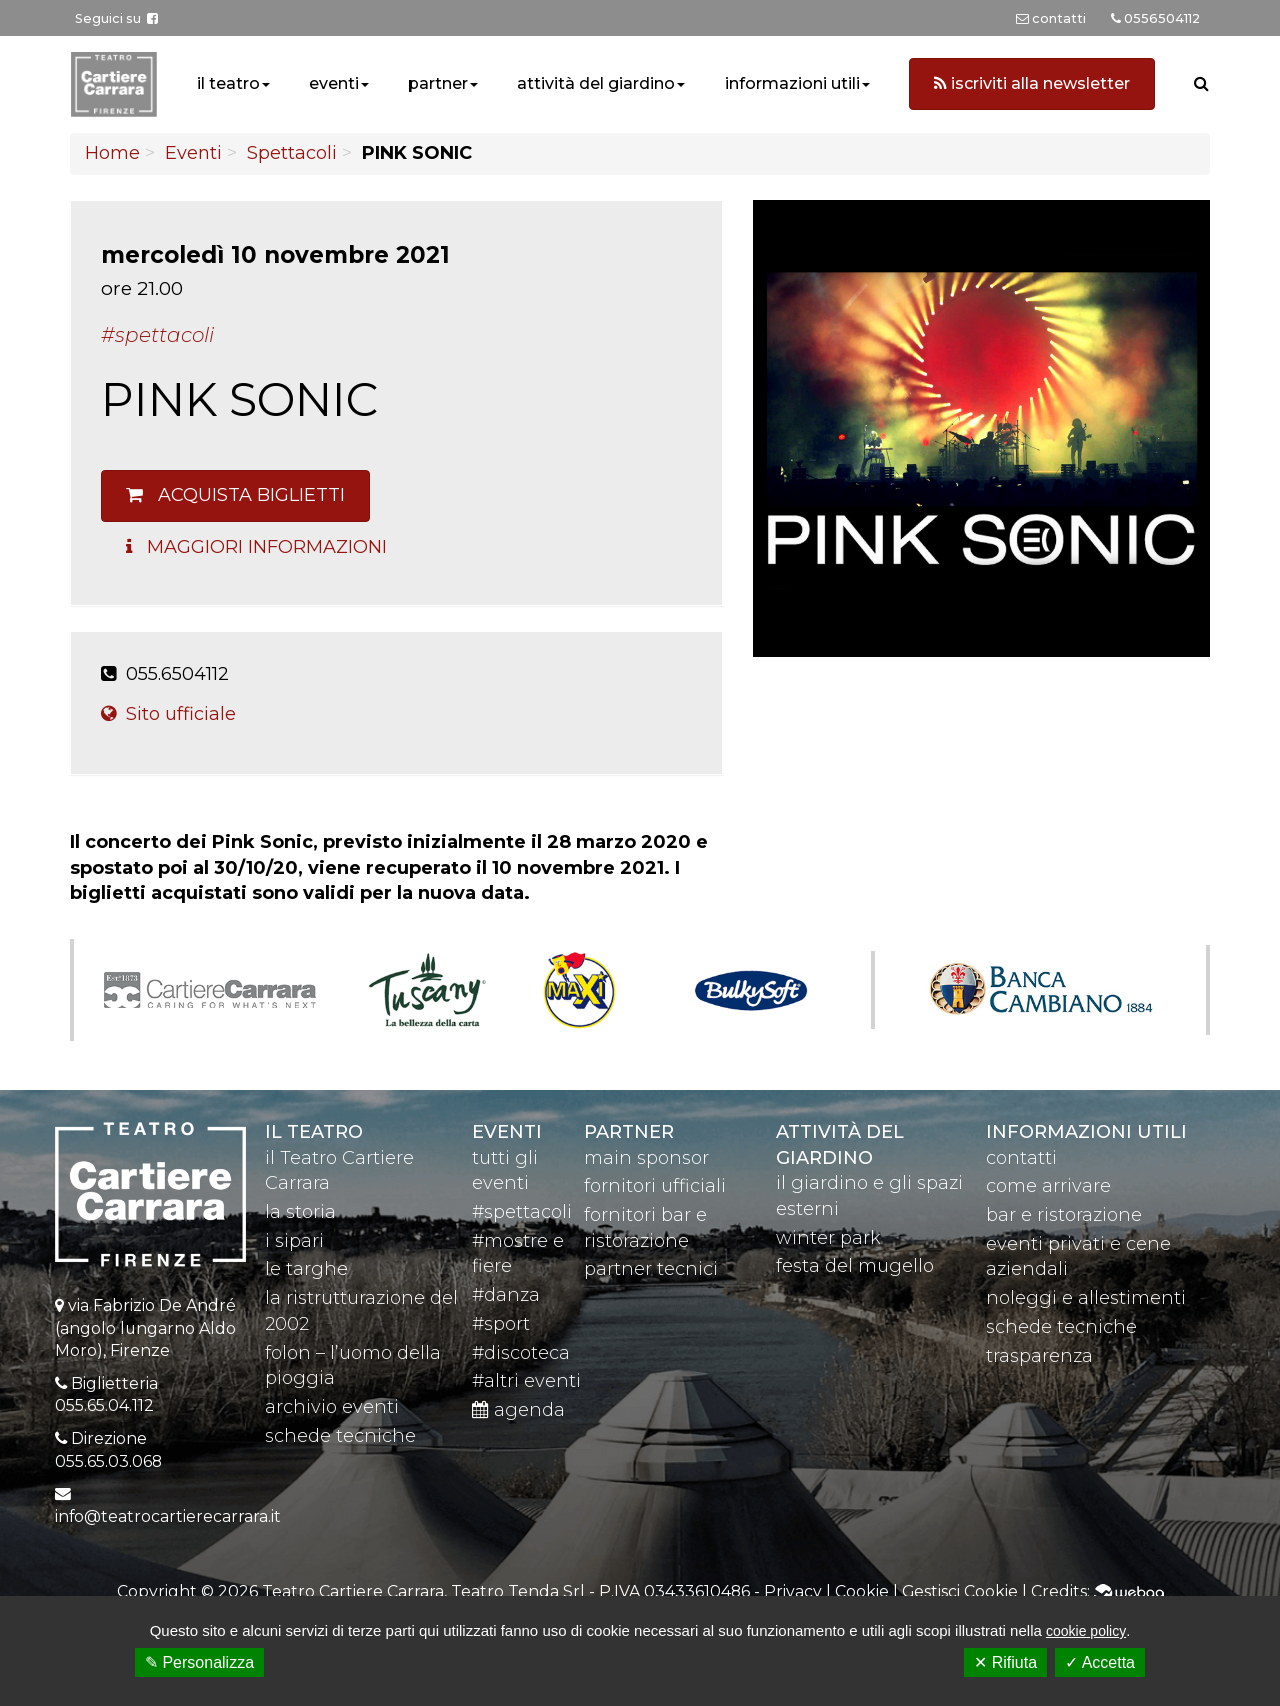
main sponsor (646, 1158)
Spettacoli (292, 153)
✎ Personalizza (199, 1662)
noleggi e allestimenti (1086, 1298)
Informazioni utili (1086, 1132)
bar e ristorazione (1064, 1215)
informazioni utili (792, 83)
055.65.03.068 (108, 1461)
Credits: (1097, 1591)
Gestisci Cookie (960, 1591)
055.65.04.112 (104, 1405)
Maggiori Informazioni (256, 547)
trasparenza (1039, 1356)
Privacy (793, 1591)
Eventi (193, 153)
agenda (518, 1410)
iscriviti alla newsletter (1032, 83)
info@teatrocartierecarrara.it (168, 1516)
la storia (300, 1212)
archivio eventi (332, 1407)
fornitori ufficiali (655, 1186)
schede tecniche (340, 1436)
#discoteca (521, 1353)
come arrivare (1048, 1186)
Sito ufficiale (168, 714)
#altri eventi (526, 1381)
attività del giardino (596, 83)
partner (438, 83)
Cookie (862, 1591)
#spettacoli (522, 1212)
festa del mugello (855, 1266)
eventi (334, 83)
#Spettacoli (157, 335)
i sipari (294, 1241)
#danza (506, 1295)
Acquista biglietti (235, 495)
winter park (828, 1238)
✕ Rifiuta (1005, 1662)
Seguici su (116, 18)
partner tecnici (651, 1269)
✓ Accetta (1100, 1662)
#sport (501, 1324)
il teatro (228, 83)
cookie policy (1086, 1631)
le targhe (306, 1269)
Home (112, 153)
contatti (1021, 1158)
